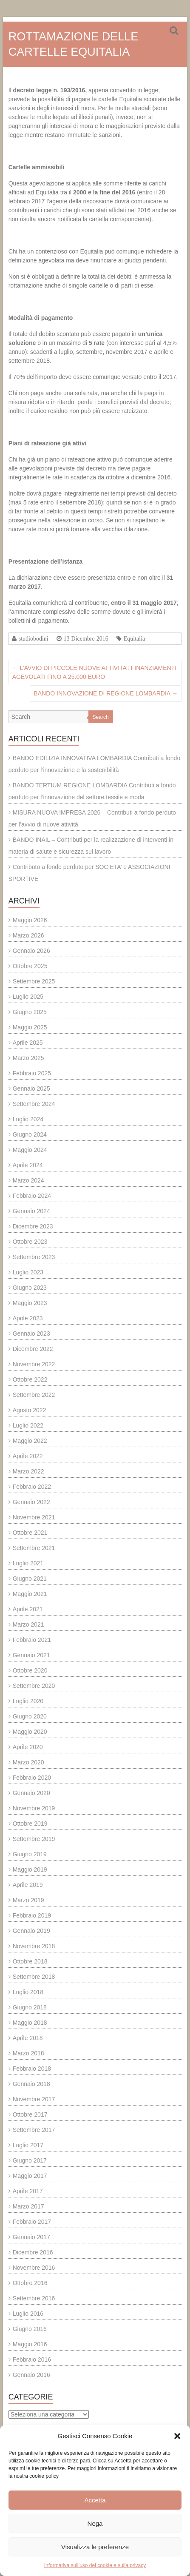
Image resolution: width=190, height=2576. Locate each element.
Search (101, 717)
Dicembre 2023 (33, 1226)
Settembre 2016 (34, 2298)
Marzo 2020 (28, 1762)
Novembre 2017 (34, 2099)
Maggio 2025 (30, 1027)
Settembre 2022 (34, 1394)
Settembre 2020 (34, 1685)
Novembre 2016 (34, 2267)
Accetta (94, 2500)
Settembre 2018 (34, 1976)
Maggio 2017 (30, 2175)
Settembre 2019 (34, 1838)
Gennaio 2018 (31, 2083)
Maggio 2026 (30, 920)
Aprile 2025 (28, 1042)
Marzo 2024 (28, 1180)
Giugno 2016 (30, 2328)
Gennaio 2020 (31, 1793)
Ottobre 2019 (30, 1823)
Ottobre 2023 (30, 1241)
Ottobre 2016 (30, 2283)
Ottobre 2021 (30, 1532)
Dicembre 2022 (33, 1348)
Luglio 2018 (28, 1992)
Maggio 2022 (30, 1440)
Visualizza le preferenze (95, 2546)
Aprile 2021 (28, 1609)
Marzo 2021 (28, 1624)
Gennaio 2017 (31, 2237)
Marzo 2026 (28, 935)
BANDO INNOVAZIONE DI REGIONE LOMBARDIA (106, 693)
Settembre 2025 (34, 981)
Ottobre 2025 (30, 966)
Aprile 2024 (28, 1165)
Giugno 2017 (30, 2160)
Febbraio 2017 (32, 2221)
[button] (177, 2436)
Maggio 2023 (30, 1302)
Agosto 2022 (29, 1410)
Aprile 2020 (28, 1747)
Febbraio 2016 (32, 2359)
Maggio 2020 (30, 1731)
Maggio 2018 (30, 2022)
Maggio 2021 (30, 1593)
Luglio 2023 (28, 1272)
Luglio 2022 (28, 1425)
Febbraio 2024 (32, 1195)
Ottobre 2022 (30, 1379)
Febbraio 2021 (32, 1639)
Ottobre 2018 (30, 1961)
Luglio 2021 (28, 1563)
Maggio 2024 (30, 1149)
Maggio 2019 (30, 1869)
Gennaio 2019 (31, 1930)
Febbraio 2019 (32, 1915)
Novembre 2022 (34, 1364)
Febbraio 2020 (32, 1777)
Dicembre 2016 (33, 2252)
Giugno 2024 (30, 1134)
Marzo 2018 (28, 2053)
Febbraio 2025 (32, 1073)
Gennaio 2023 (31, 1333)
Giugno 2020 (30, 1716)
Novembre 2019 (34, 1808)
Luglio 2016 (28, 2313)
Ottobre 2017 (30, 2114)
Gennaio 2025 (31, 1088)
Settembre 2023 (34, 1257)
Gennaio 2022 (31, 1502)
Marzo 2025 (28, 1057)
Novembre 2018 (34, 1946)
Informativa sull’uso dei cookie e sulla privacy (95, 2565)
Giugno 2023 (30, 1287)
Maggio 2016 (30, 2344)
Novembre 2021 (34, 1517)
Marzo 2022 (28, 1471)
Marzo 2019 (28, 1900)
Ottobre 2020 (30, 1670)
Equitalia (134, 638)
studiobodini (33, 638)
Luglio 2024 (28, 1119)
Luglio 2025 (28, 996)
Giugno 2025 (30, 1012)
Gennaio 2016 (31, 2374)
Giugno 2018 (30, 2007)
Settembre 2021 (34, 1547)
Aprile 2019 (28, 1884)
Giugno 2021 (30, 1578)
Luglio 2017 (28, 2145)
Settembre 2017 (34, 2129)
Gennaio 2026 (31, 950)
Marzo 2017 (28, 2206)
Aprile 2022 (28, 1456)
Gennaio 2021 (31, 1655)
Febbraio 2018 (32, 2068)
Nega (95, 2523)
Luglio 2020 (28, 1701)
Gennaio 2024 (31, 1211)
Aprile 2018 (28, 2038)
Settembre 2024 (34, 1103)
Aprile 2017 (28, 2191)
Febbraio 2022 (32, 1486)
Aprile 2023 (28, 1318)
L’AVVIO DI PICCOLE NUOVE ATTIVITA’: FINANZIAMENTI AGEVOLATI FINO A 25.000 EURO (94, 672)
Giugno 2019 (30, 1854)
